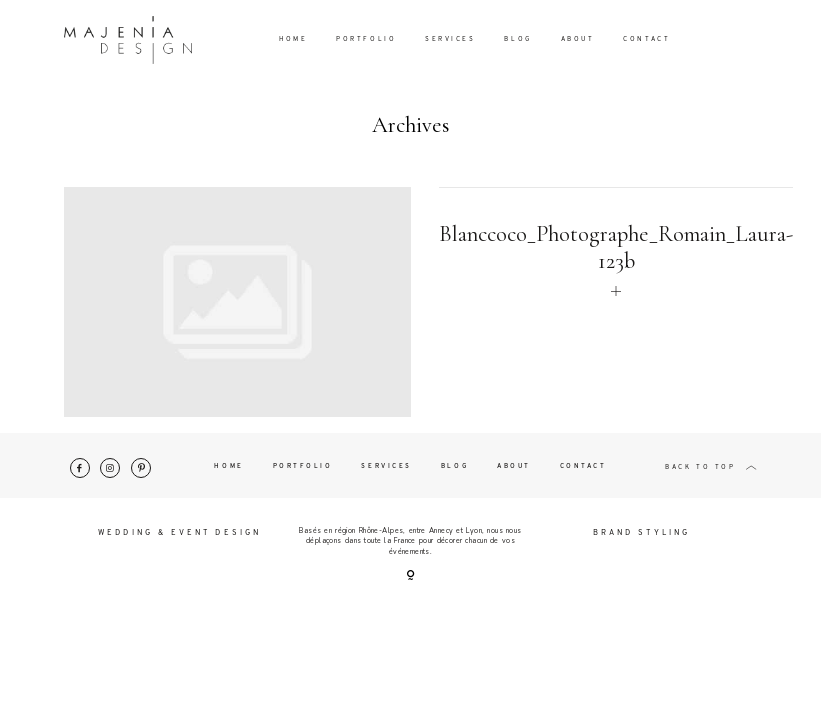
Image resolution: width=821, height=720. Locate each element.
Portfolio (366, 39)
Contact (646, 39)
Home (293, 39)
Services (450, 39)
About (578, 39)
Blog (517, 39)
